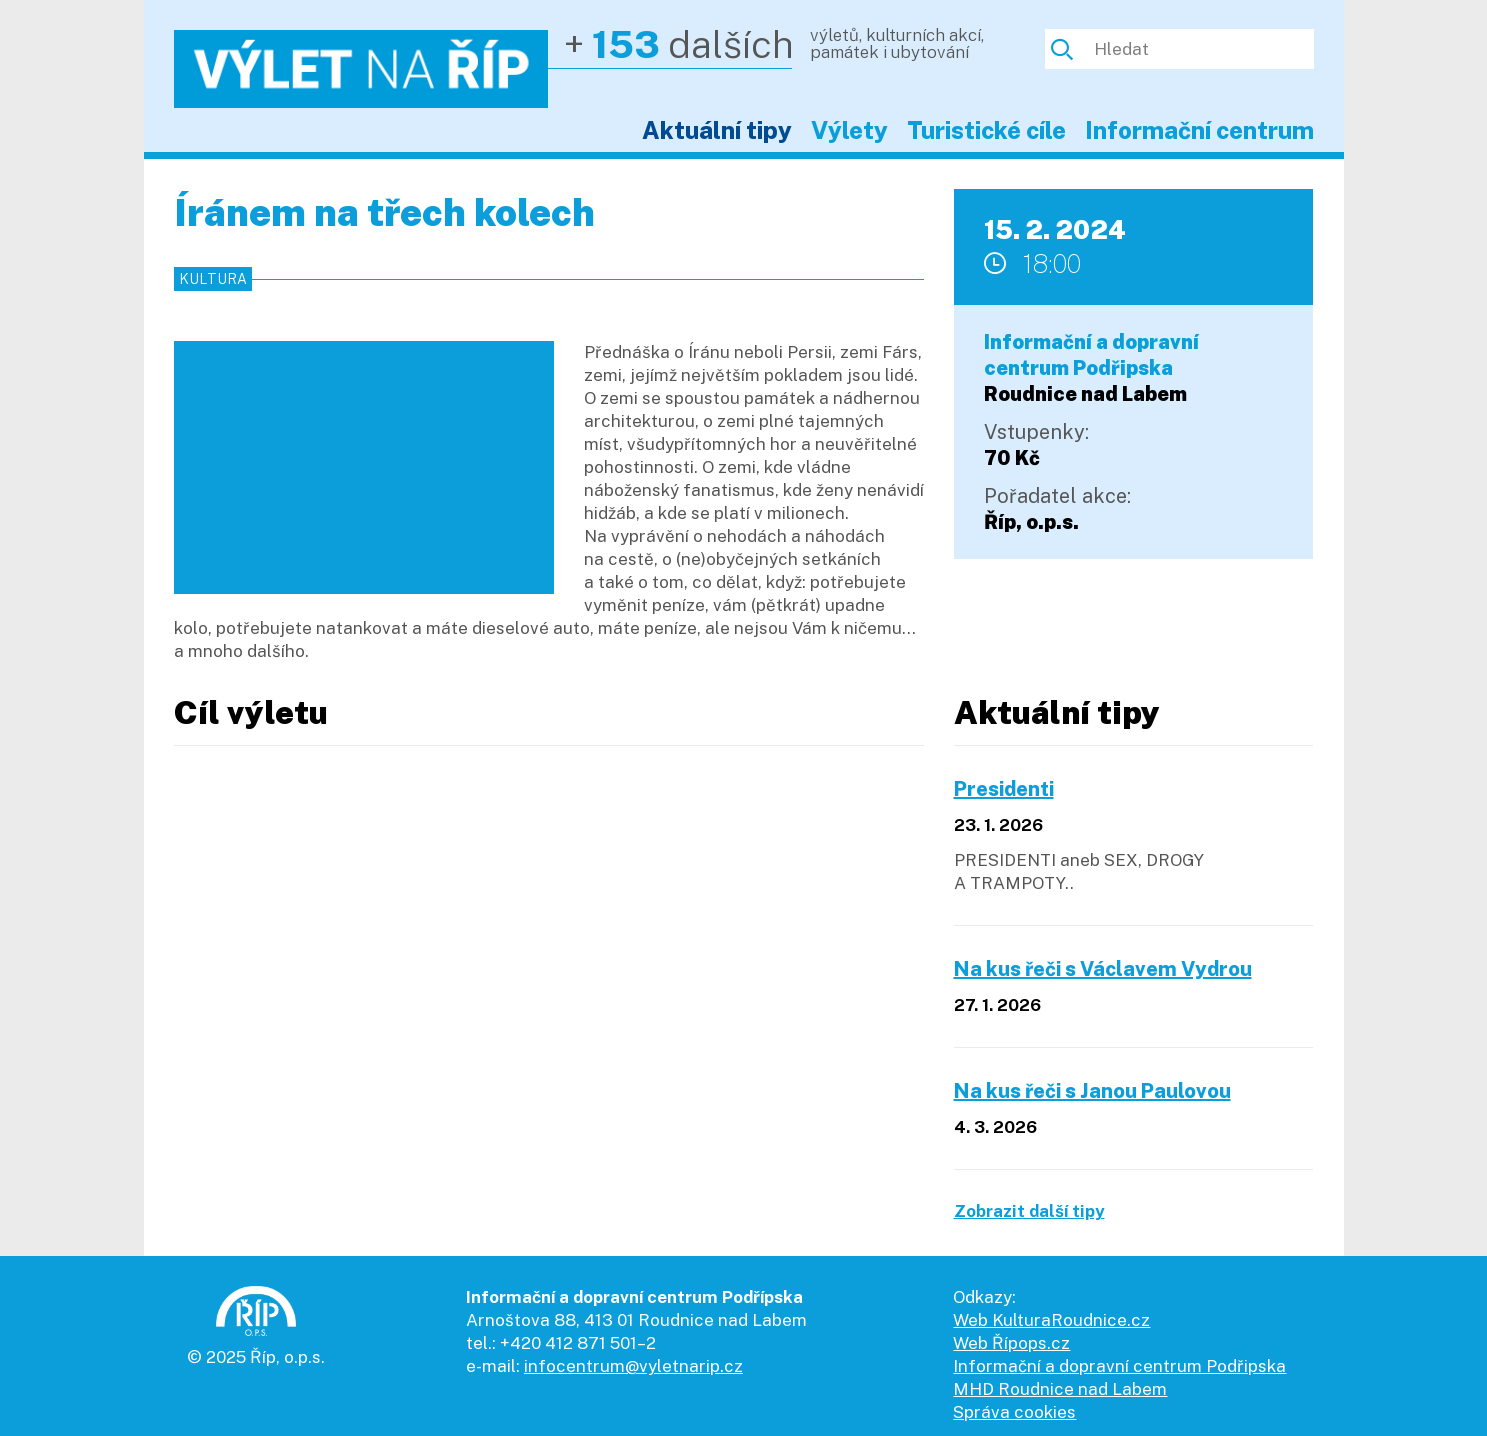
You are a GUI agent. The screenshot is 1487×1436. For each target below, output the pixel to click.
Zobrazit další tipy (1029, 1211)
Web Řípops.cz (1011, 1343)
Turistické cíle (986, 130)
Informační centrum (1199, 130)
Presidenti (1004, 789)
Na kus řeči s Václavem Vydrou (1103, 969)
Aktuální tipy (717, 130)
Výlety (849, 130)
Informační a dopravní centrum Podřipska (1119, 1366)
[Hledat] (1196, 49)
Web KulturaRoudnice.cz (1051, 1320)
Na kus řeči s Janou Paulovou (1092, 1091)
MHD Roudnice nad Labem (1060, 1389)
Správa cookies (1014, 1412)
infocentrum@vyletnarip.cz (633, 1366)
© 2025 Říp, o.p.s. (256, 1357)
